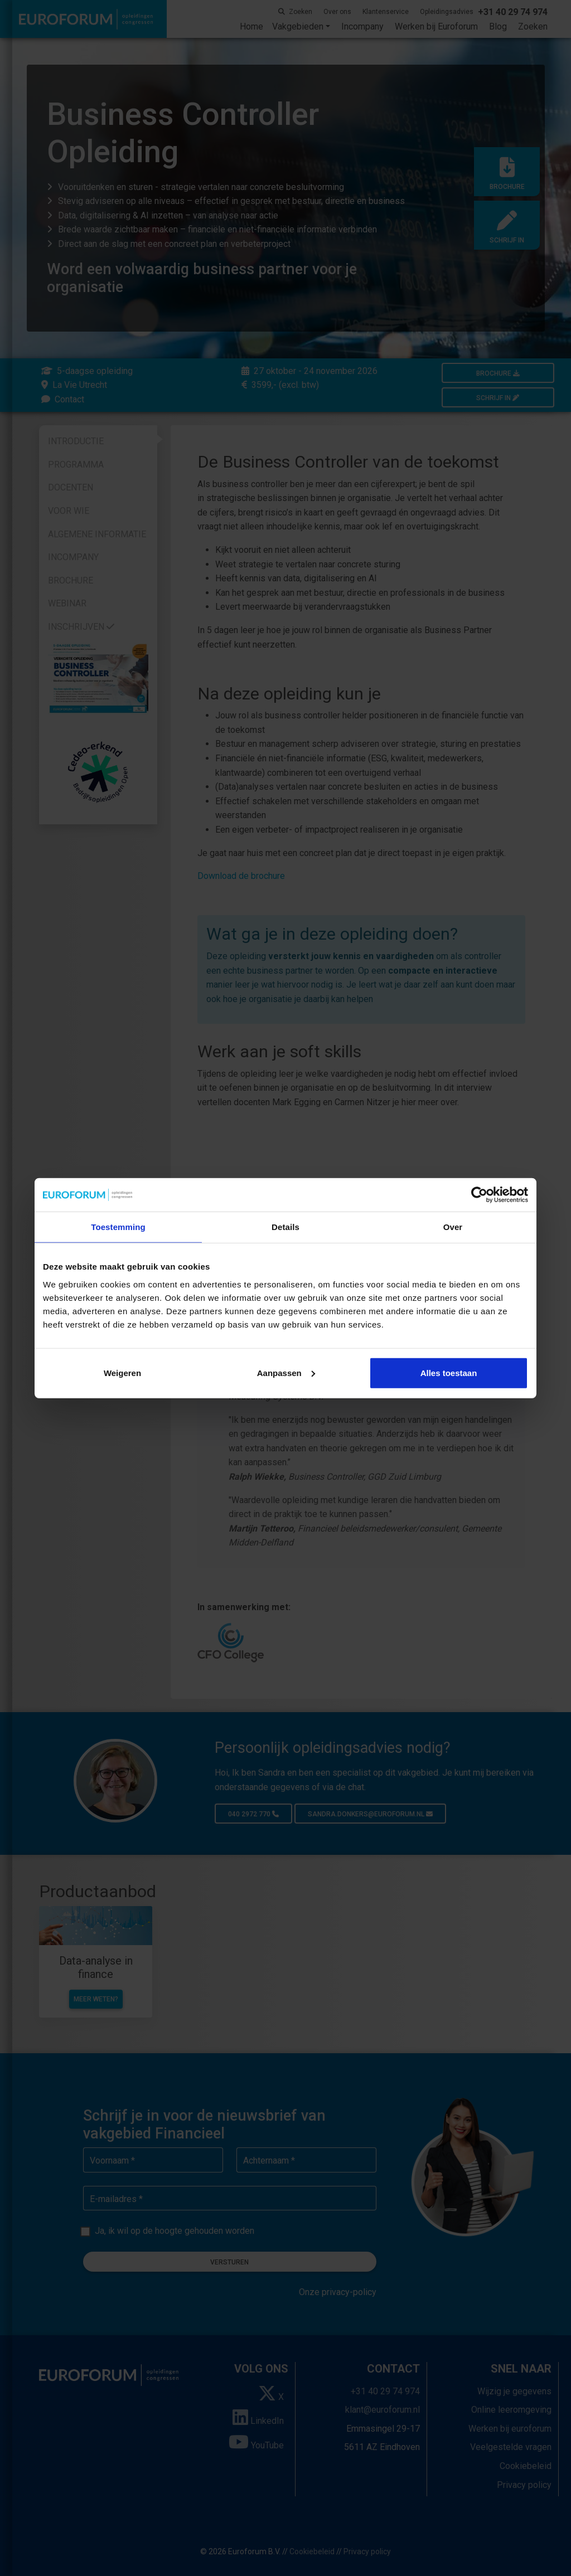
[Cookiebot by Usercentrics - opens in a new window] (479, 1195)
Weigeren (122, 1372)
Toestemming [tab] (118, 1227)
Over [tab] (453, 1227)
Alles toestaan (448, 1372)
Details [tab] (285, 1227)
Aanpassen (286, 1372)
